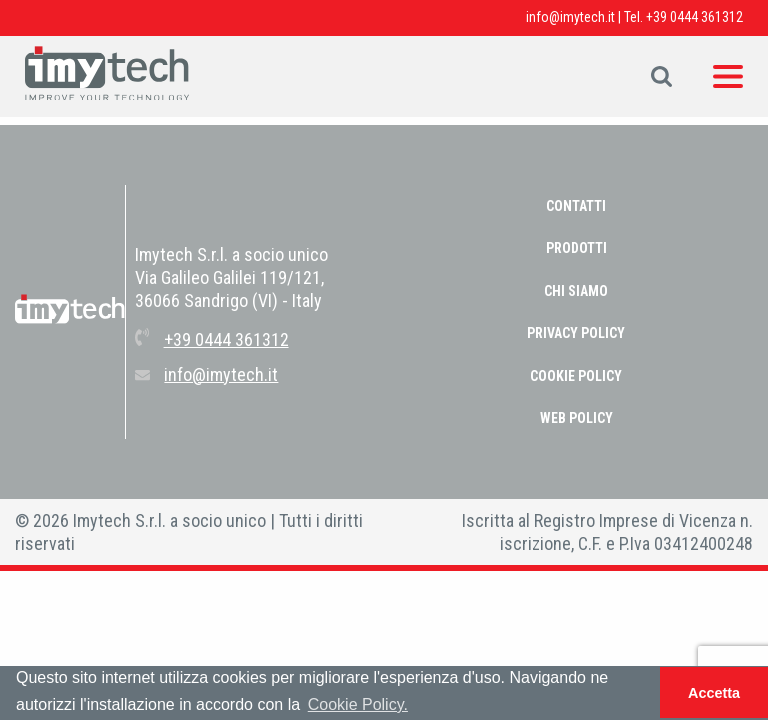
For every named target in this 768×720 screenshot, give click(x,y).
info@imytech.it (570, 17)
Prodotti (576, 248)
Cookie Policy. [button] (358, 704)
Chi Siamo (576, 291)
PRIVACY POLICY (576, 333)
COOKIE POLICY (576, 376)
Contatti (576, 206)
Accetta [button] (714, 693)
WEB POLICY (576, 418)
